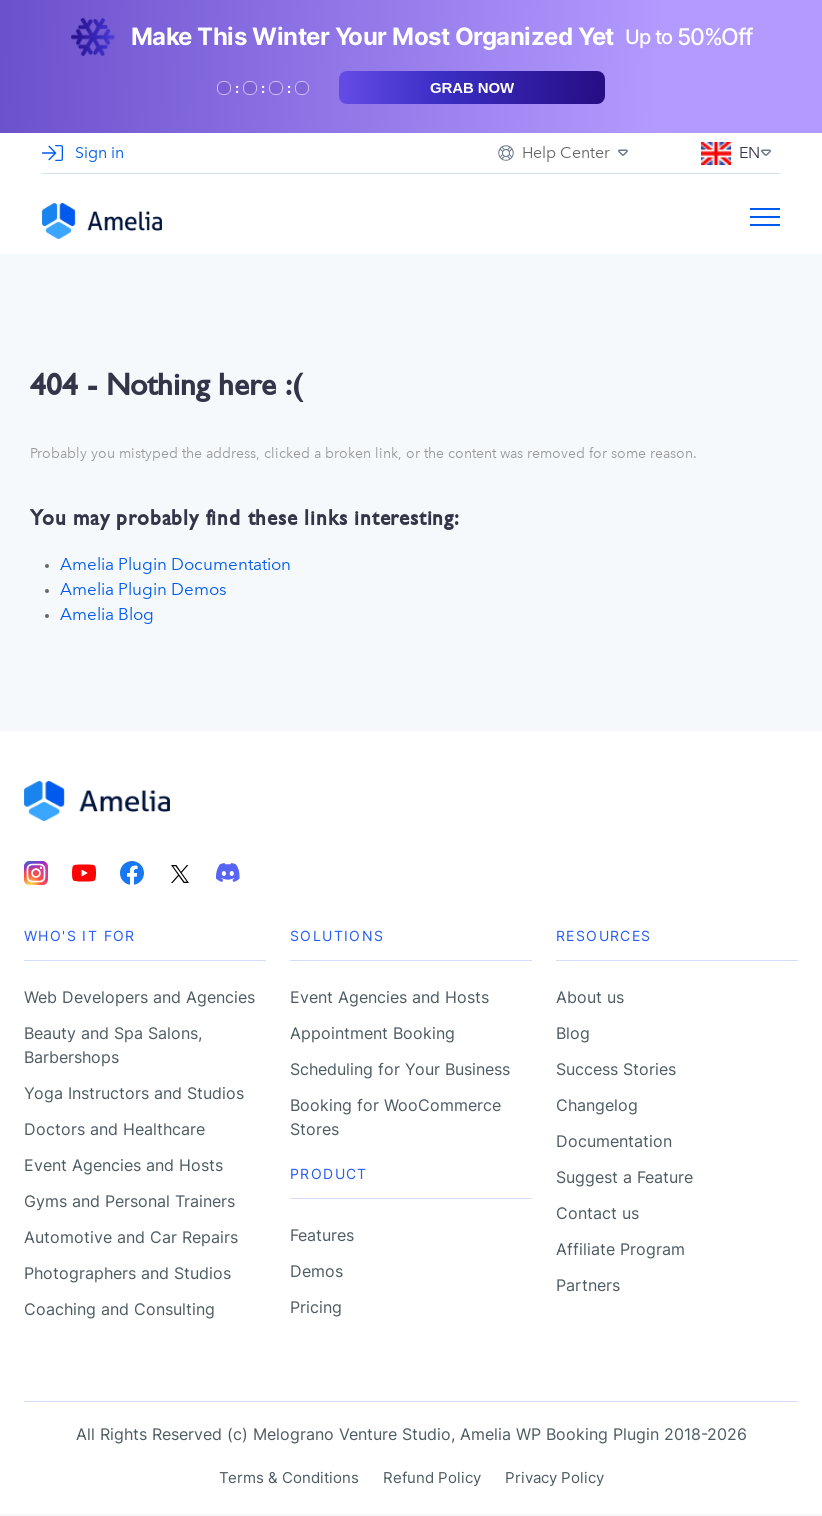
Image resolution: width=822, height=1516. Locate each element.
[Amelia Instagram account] (36, 875)
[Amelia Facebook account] (132, 875)
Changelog (597, 1107)
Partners (588, 1287)
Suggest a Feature (624, 1179)
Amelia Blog (107, 615)
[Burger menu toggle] (765, 221)
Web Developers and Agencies (139, 999)
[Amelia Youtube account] (84, 875)
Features (322, 1237)
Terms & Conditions (289, 1479)
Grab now (472, 87)
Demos (316, 1273)
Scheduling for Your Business (400, 1071)
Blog (573, 1035)
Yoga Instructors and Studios (134, 1095)
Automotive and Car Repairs (131, 1239)
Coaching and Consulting (119, 1311)
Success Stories (616, 1071)
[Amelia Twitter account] (180, 875)
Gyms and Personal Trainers (129, 1203)
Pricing (316, 1309)
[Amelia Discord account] (228, 875)
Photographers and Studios (127, 1275)
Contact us (597, 1215)
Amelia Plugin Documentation (175, 564)
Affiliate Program (620, 1251)
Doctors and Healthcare (114, 1131)
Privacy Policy (554, 1479)
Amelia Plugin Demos (143, 590)
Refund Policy (432, 1479)
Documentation (614, 1143)
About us (590, 999)
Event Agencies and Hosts (123, 1167)
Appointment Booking (372, 1035)
